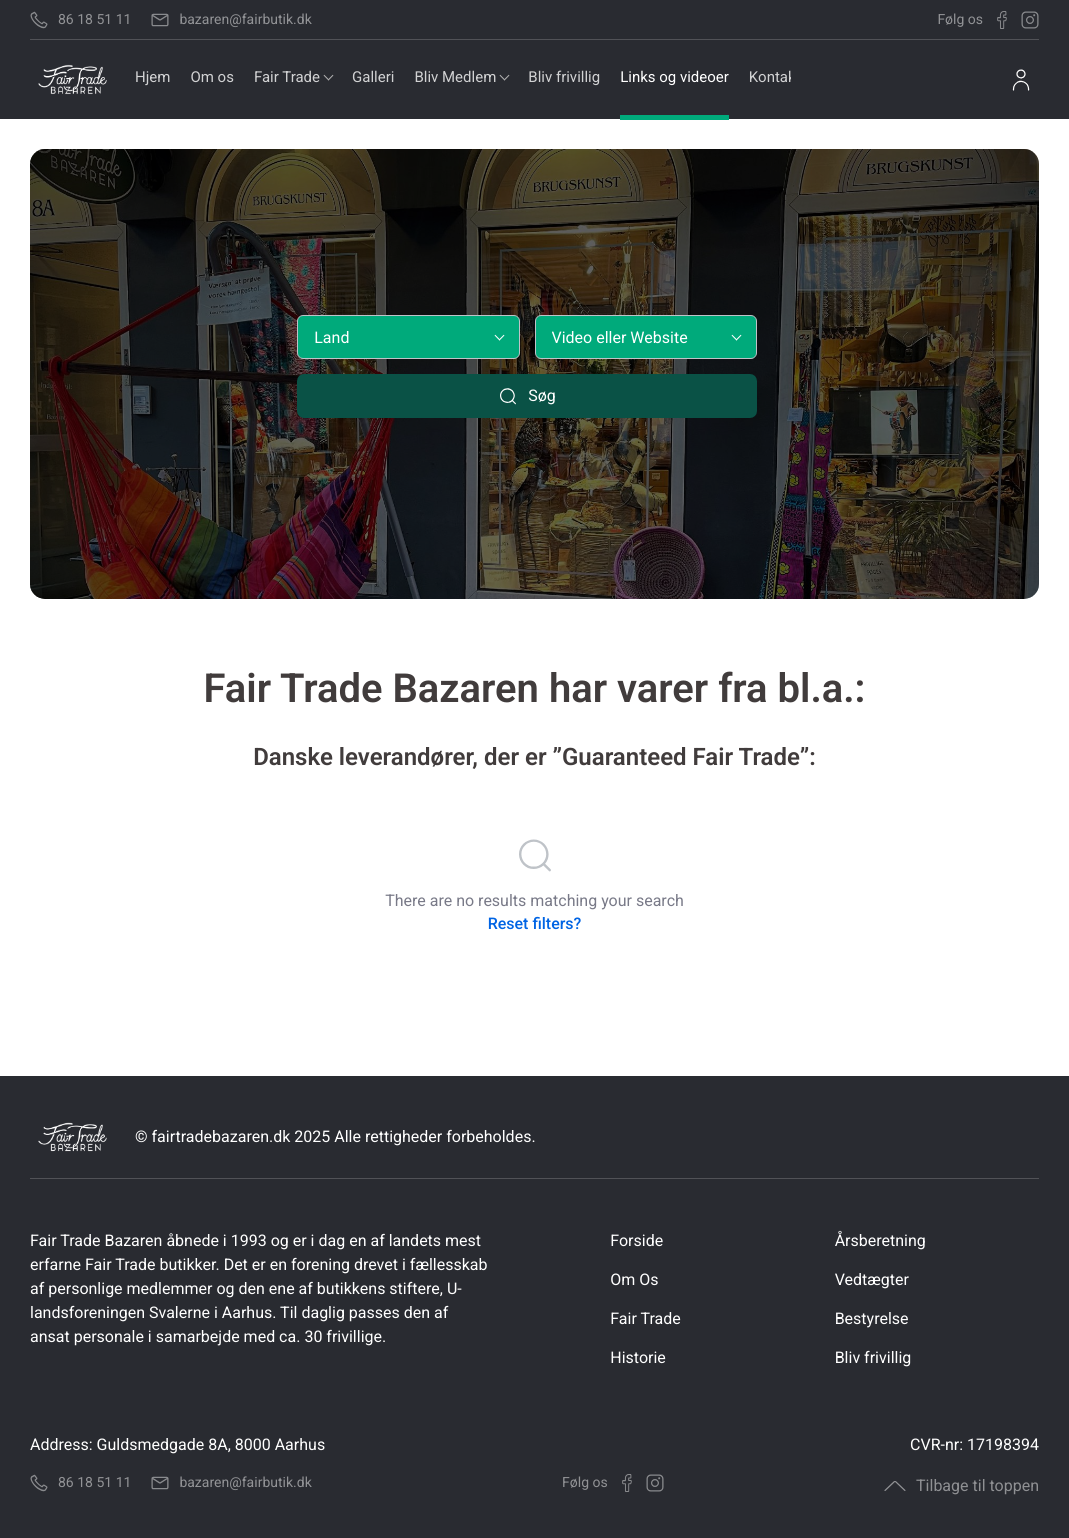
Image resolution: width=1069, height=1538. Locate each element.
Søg (527, 396)
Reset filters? (535, 923)
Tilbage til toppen (961, 1486)
